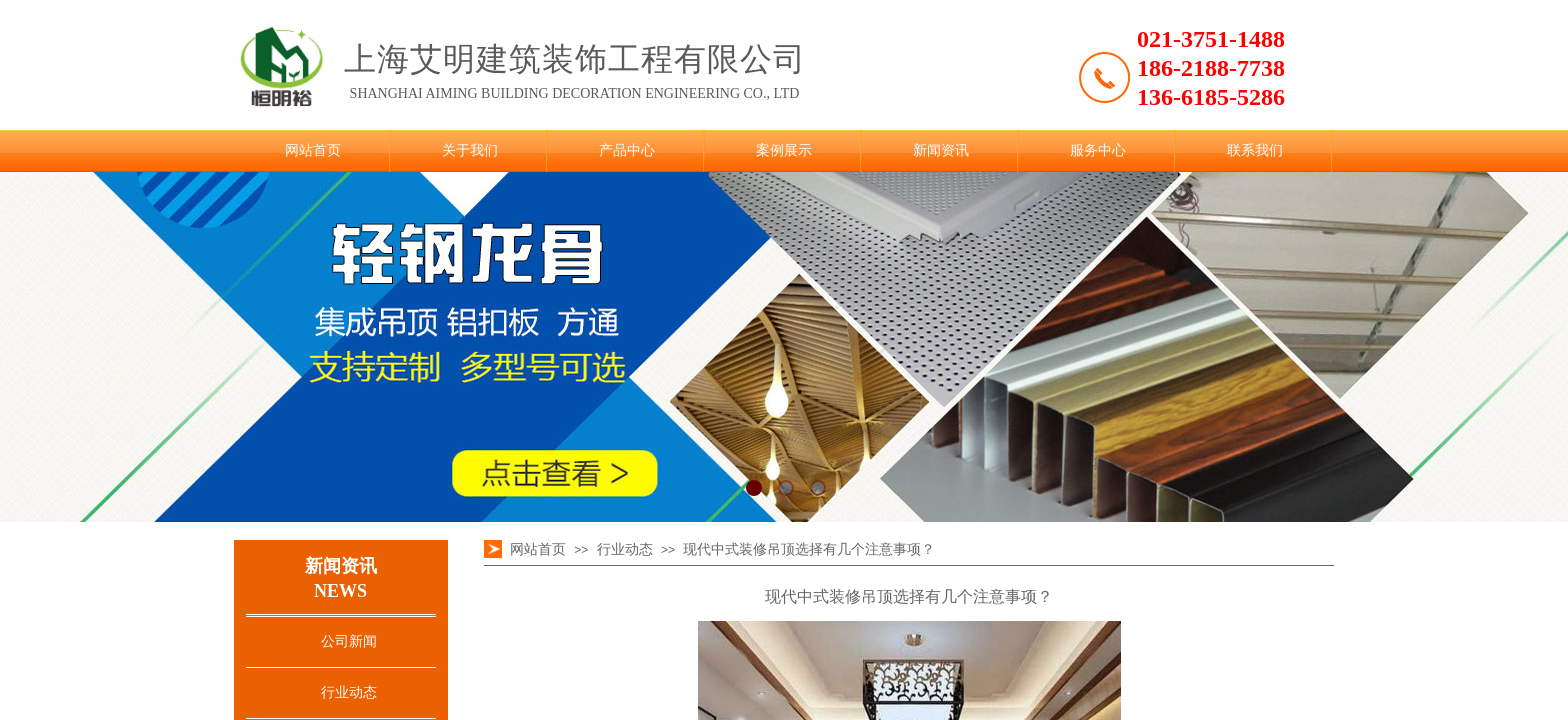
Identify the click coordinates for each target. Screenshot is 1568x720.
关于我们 (470, 150)
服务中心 (1098, 150)
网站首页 (313, 150)
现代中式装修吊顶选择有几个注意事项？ (809, 549)
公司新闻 (349, 641)
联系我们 (1255, 150)
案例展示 (784, 150)
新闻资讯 (941, 150)
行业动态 (349, 692)
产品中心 (627, 150)
